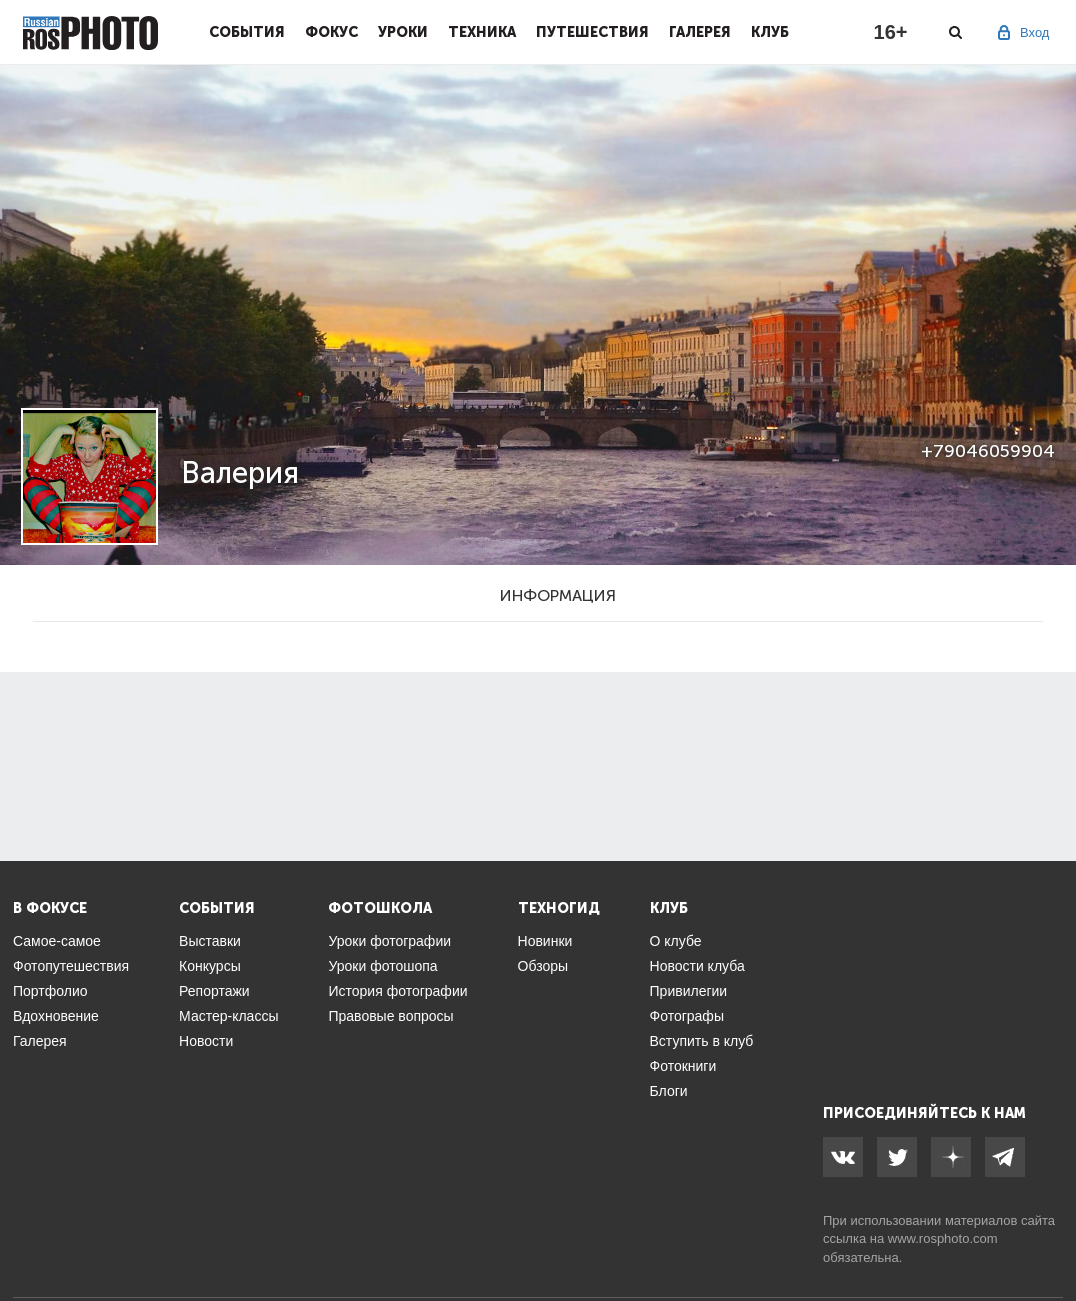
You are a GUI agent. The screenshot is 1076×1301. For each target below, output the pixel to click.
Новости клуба (697, 966)
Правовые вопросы (390, 1016)
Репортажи (214, 991)
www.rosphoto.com (943, 1238)
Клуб (770, 32)
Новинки (545, 941)
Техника (482, 32)
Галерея (700, 32)
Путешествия (592, 32)
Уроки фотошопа (382, 966)
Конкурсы (210, 966)
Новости (206, 1041)
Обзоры (543, 966)
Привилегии (689, 991)
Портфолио (50, 991)
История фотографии (397, 991)
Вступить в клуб (702, 1041)
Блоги (669, 1091)
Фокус (331, 32)
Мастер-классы (228, 1016)
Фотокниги (683, 1066)
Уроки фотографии (389, 941)
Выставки (210, 941)
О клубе (676, 941)
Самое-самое (57, 941)
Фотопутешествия (71, 966)
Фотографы (687, 1016)
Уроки (403, 32)
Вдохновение (56, 1016)
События (247, 32)
